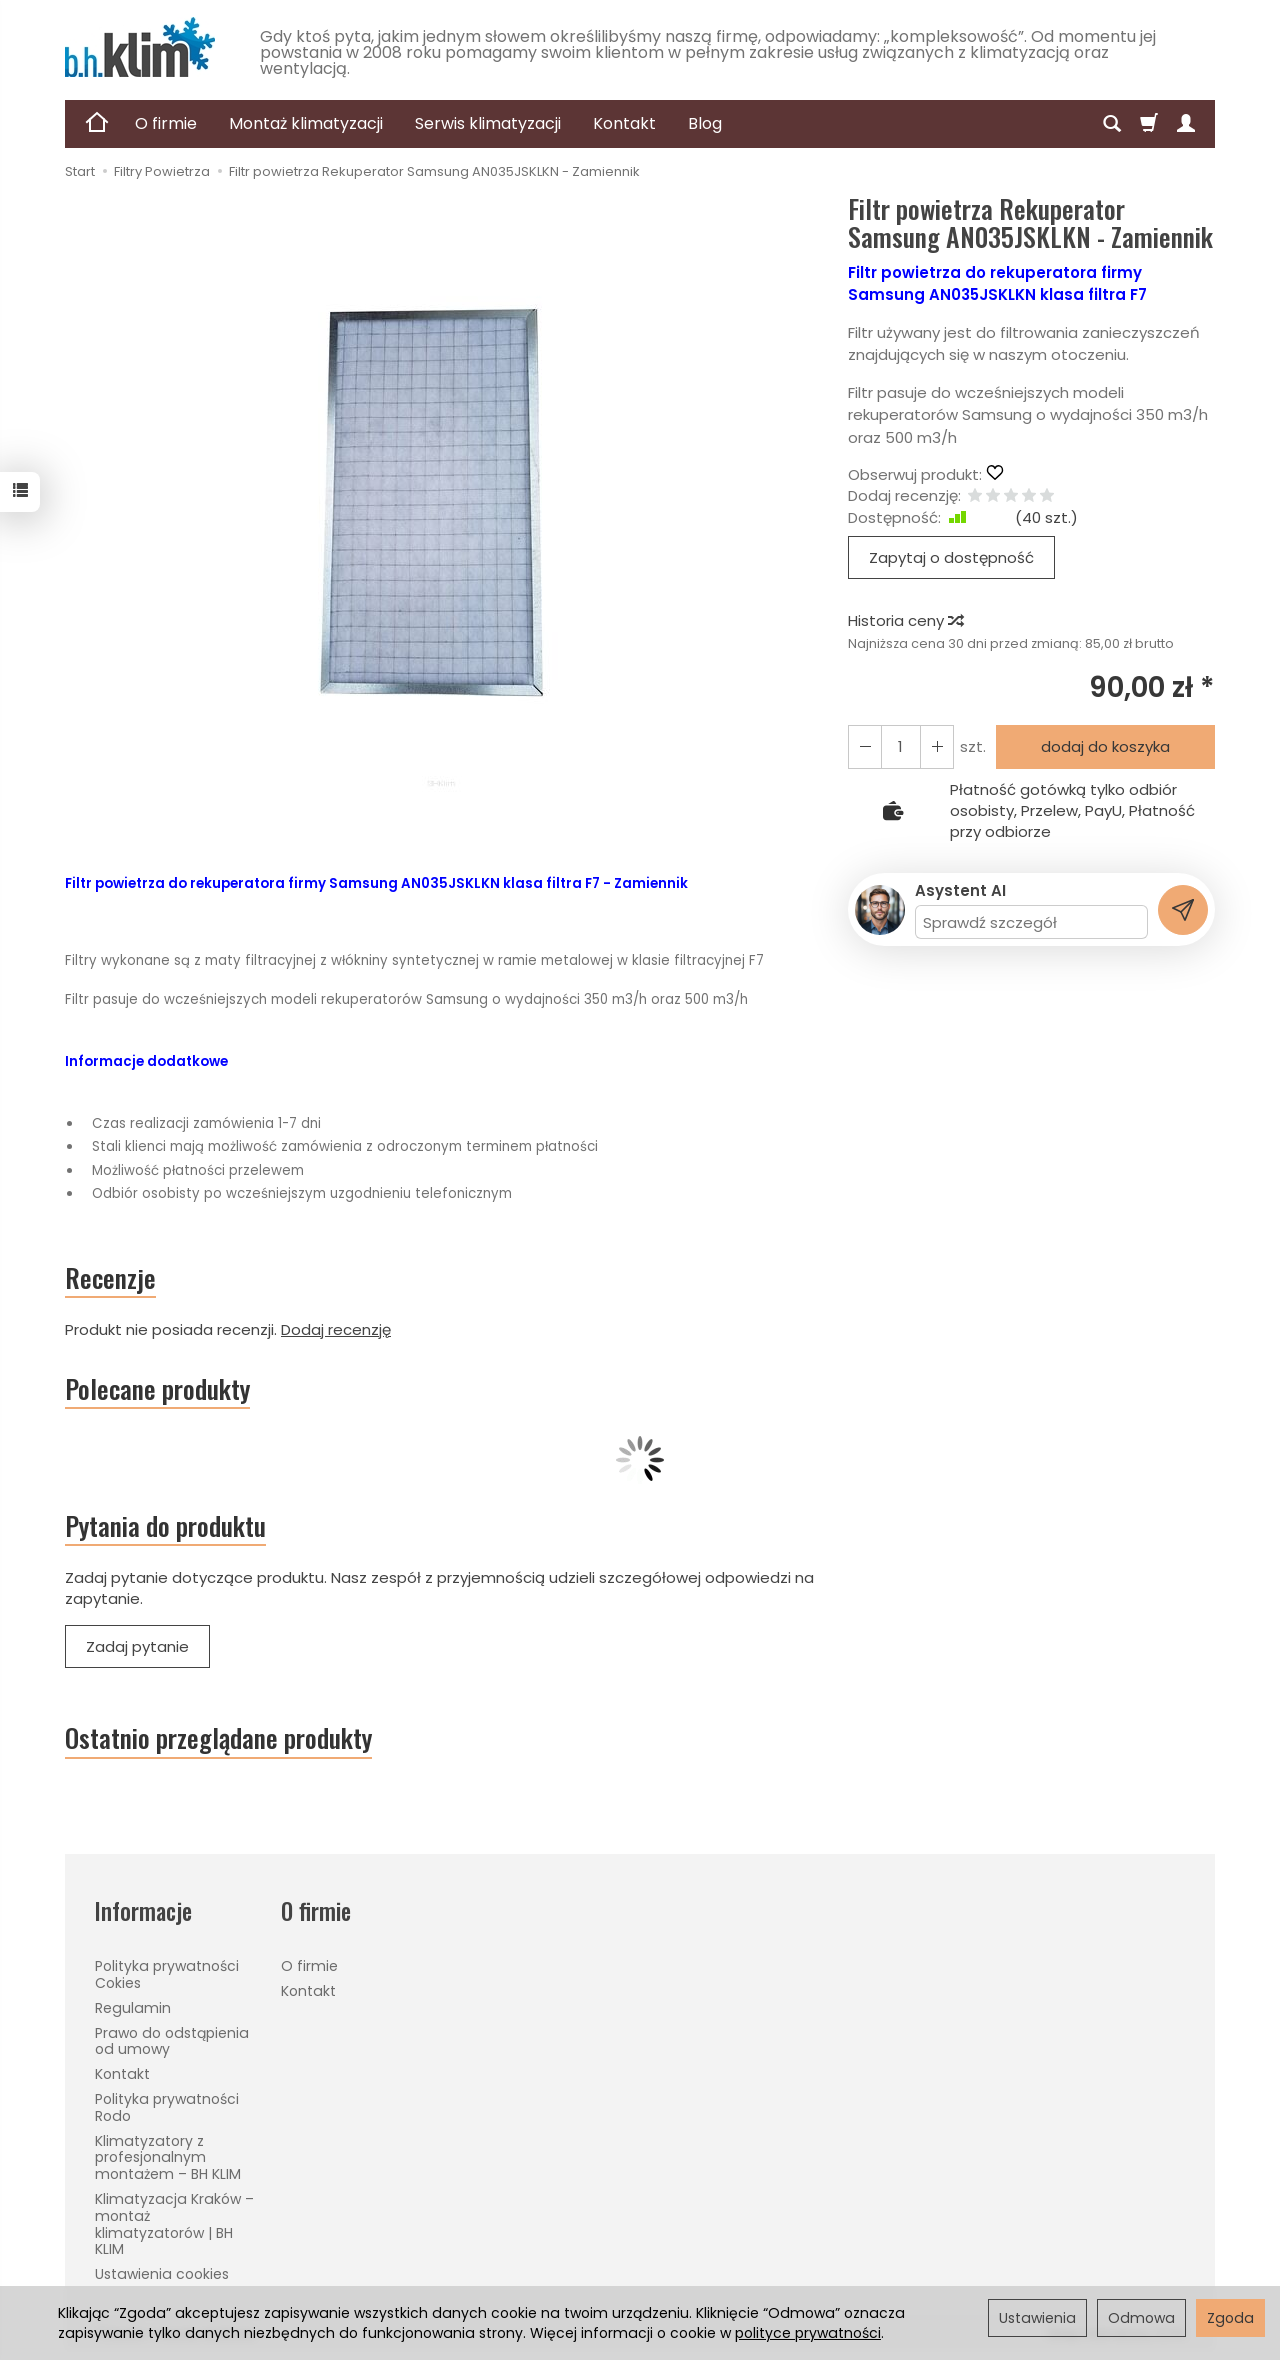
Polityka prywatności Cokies (167, 1974)
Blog (705, 123)
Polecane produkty (157, 1389)
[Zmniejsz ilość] (937, 746)
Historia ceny (905, 620)
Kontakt (624, 123)
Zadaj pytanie (137, 1646)
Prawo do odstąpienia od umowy (172, 2041)
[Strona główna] (140, 47)
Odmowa (1141, 2318)
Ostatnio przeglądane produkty (218, 1738)
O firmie (166, 123)
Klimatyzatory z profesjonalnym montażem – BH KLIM (168, 2158)
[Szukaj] (1112, 124)
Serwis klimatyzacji (488, 123)
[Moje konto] (1186, 124)
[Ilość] (901, 746)
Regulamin (133, 2008)
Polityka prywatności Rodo (167, 2107)
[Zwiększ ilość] (865, 746)
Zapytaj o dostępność (951, 557)
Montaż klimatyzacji (306, 123)
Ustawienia (1037, 2318)
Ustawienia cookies (162, 2274)
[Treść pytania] (1031, 922)
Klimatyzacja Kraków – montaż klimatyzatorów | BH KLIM (174, 2224)
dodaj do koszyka (1105, 746)
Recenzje (110, 1278)
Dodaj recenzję (336, 1329)
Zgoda (1230, 2318)
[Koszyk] (1149, 124)
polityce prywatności (808, 2333)
